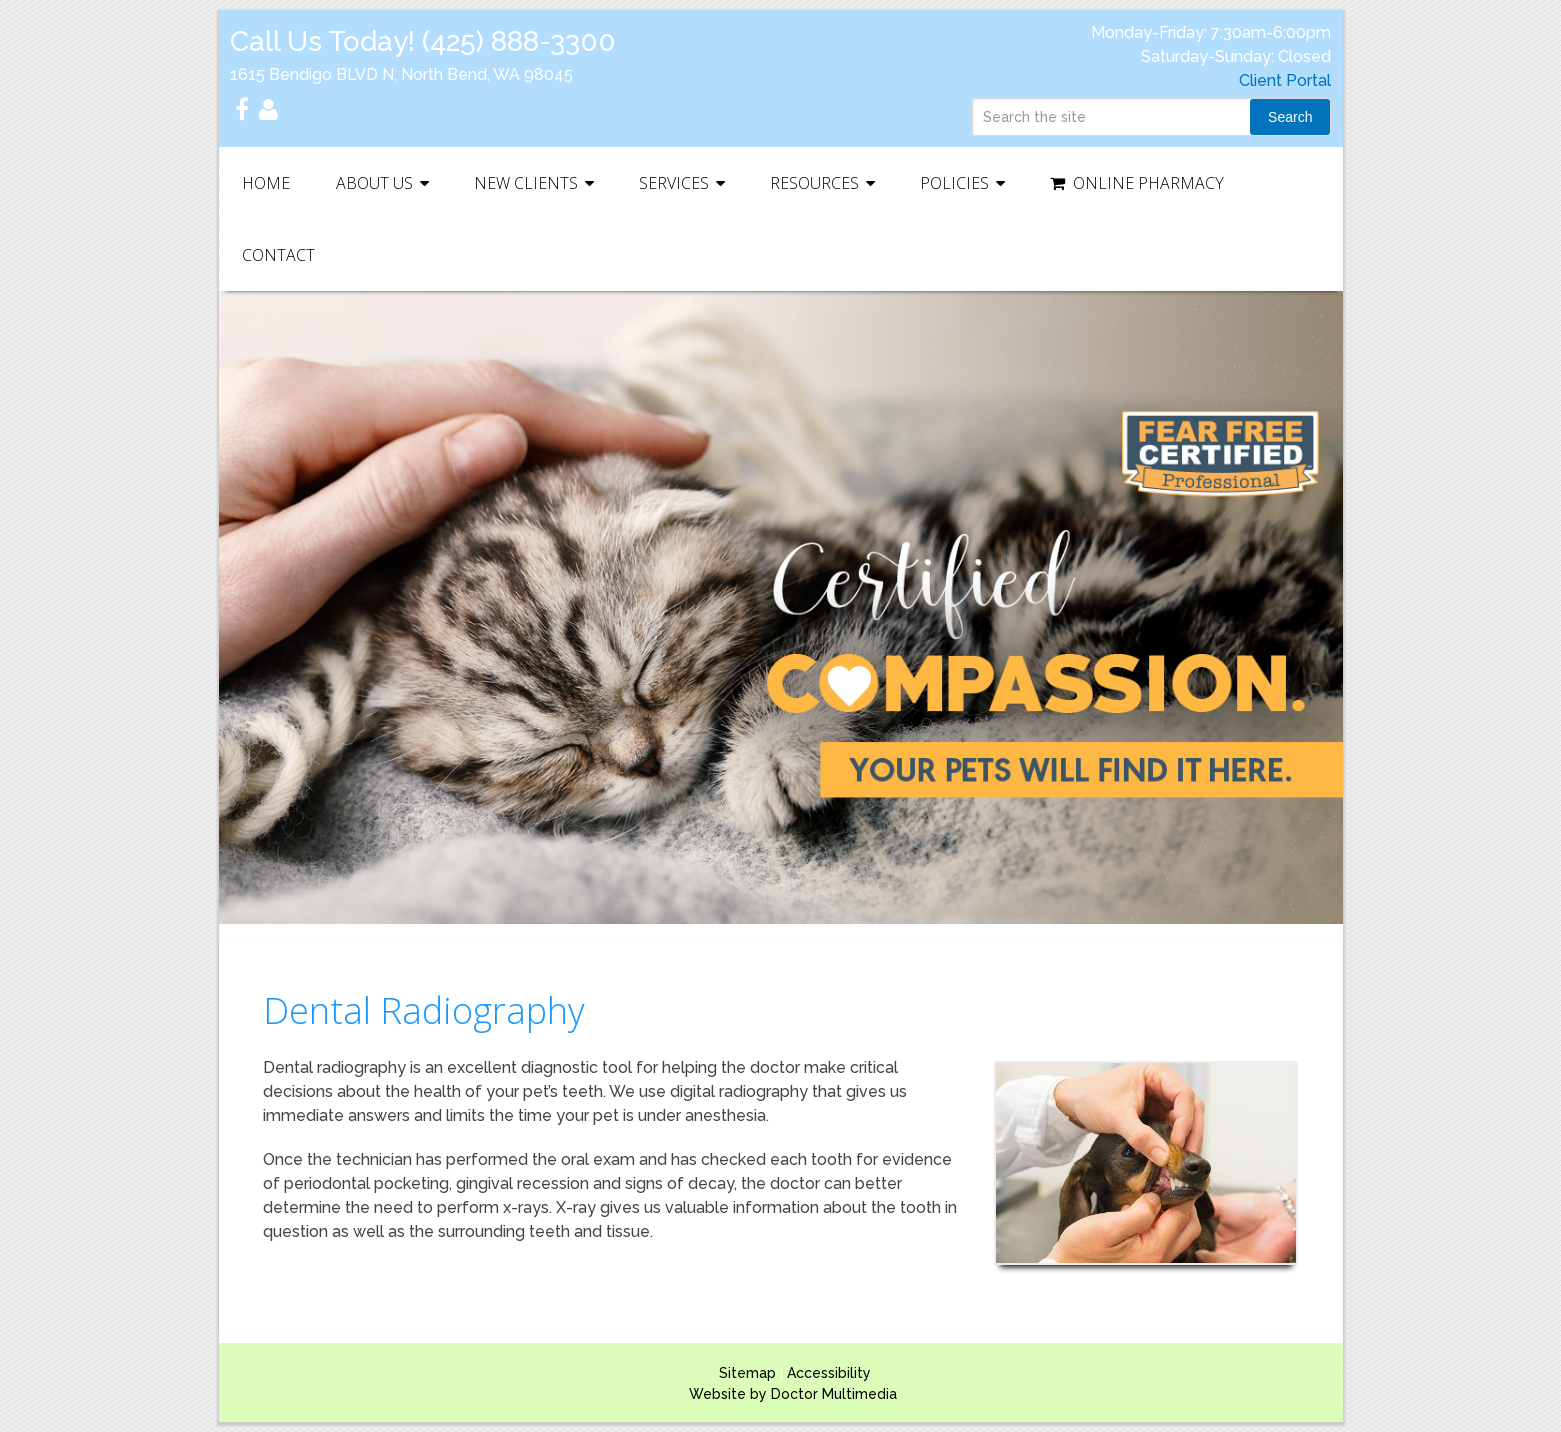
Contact (278, 255)
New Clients (526, 183)
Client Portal (1285, 80)
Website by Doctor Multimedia (793, 1394)
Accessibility (829, 1373)
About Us (374, 183)
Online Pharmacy (1137, 183)
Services (674, 183)
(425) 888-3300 (519, 41)
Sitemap (747, 1373)
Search (1290, 117)
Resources (814, 183)
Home (266, 183)
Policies (954, 183)
